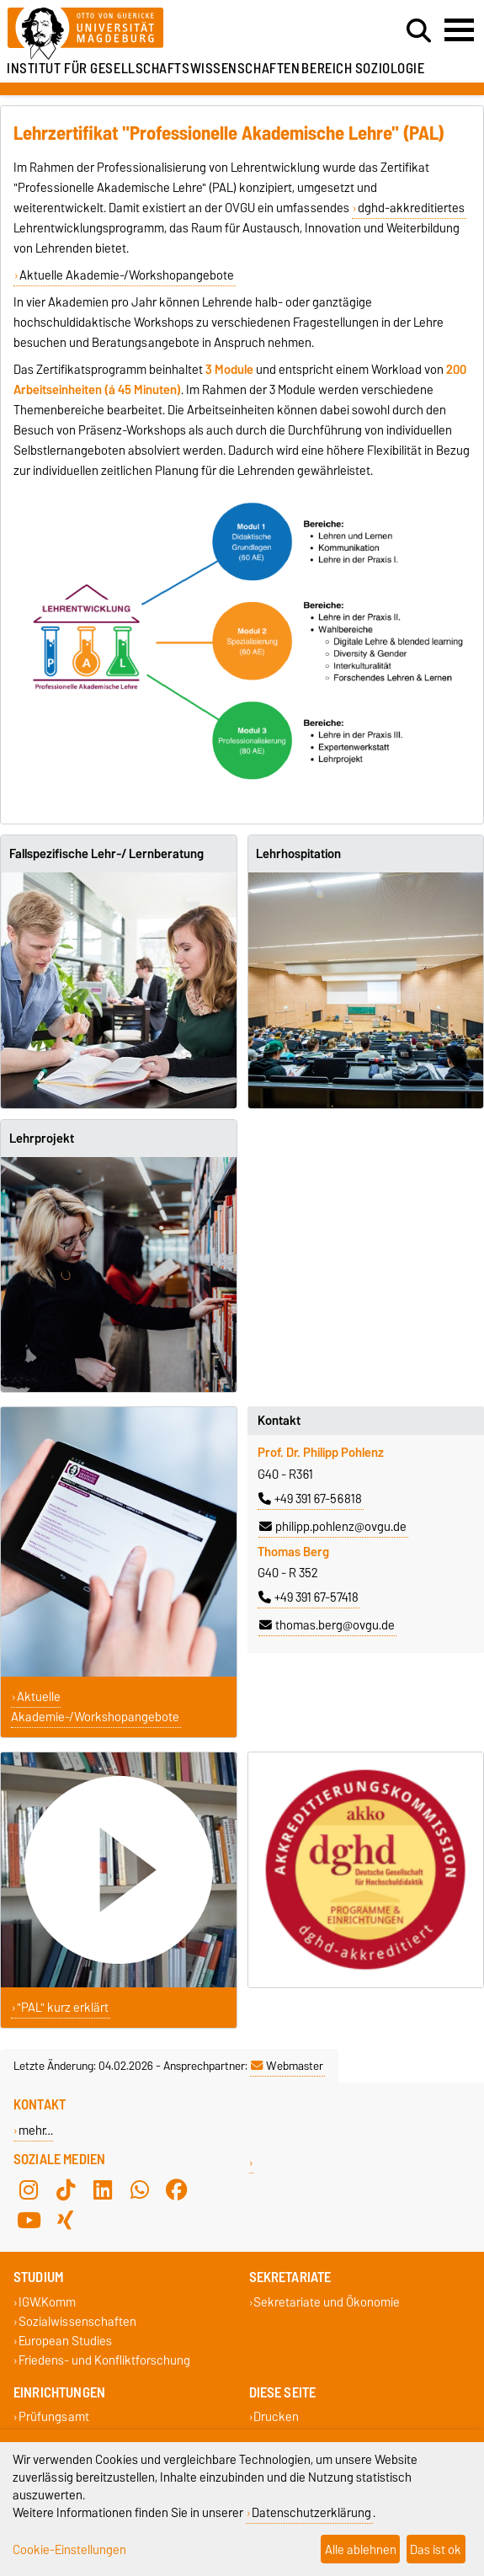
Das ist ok (435, 2549)
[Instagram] (28, 2189)
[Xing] (66, 2220)
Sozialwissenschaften (77, 2321)
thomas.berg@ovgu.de (327, 1625)
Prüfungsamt (54, 2417)
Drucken (276, 2417)
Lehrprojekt (41, 1138)
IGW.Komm (47, 2302)
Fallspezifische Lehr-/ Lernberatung (106, 854)
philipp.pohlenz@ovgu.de (333, 1527)
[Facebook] (177, 2189)
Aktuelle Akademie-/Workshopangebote (126, 275)
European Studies (65, 2341)
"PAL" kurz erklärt (63, 2007)
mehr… (36, 2130)
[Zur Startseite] (148, 34)
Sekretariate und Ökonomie (326, 2302)
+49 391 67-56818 (310, 1499)
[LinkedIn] (103, 2189)
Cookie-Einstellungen (69, 2549)
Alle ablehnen (360, 2549)
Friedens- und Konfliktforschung (104, 2361)
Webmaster (287, 2066)
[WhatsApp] (140, 2189)
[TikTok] (66, 2189)
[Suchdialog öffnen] (419, 31)
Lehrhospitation (298, 854)
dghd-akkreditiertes (411, 208)
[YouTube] (28, 2220)
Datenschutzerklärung (311, 2512)
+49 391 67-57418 (308, 1597)
